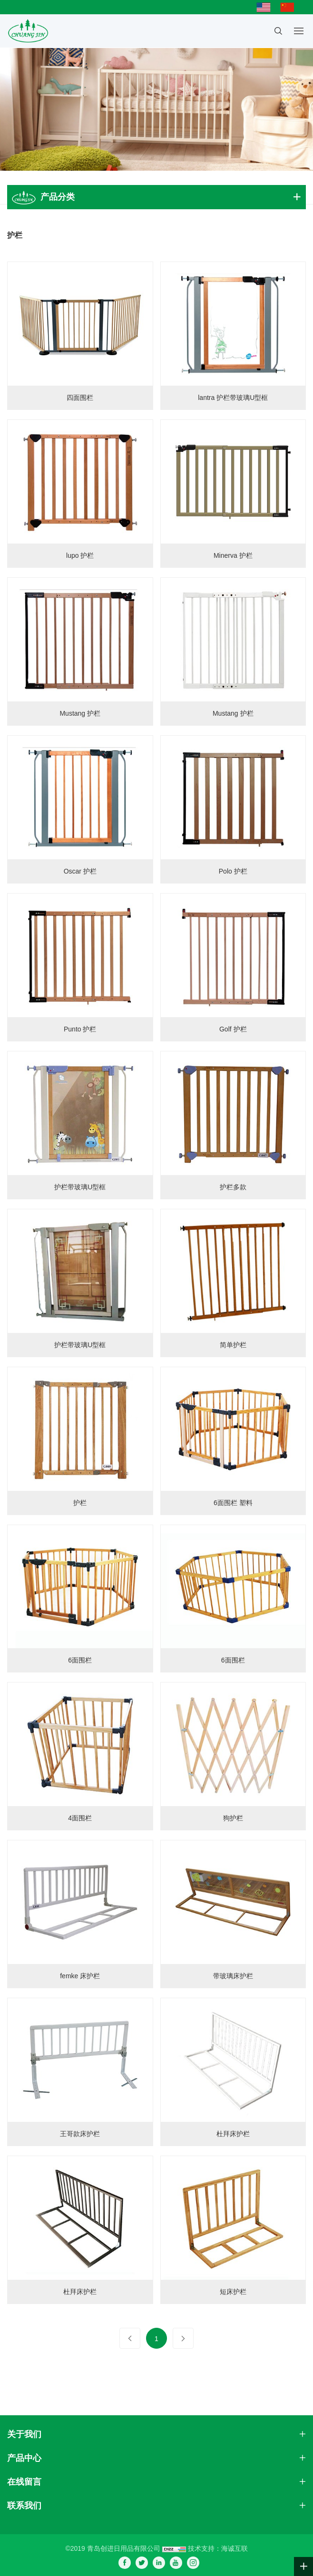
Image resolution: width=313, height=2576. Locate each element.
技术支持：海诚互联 (218, 2548)
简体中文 (289, 7)
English (265, 7)
